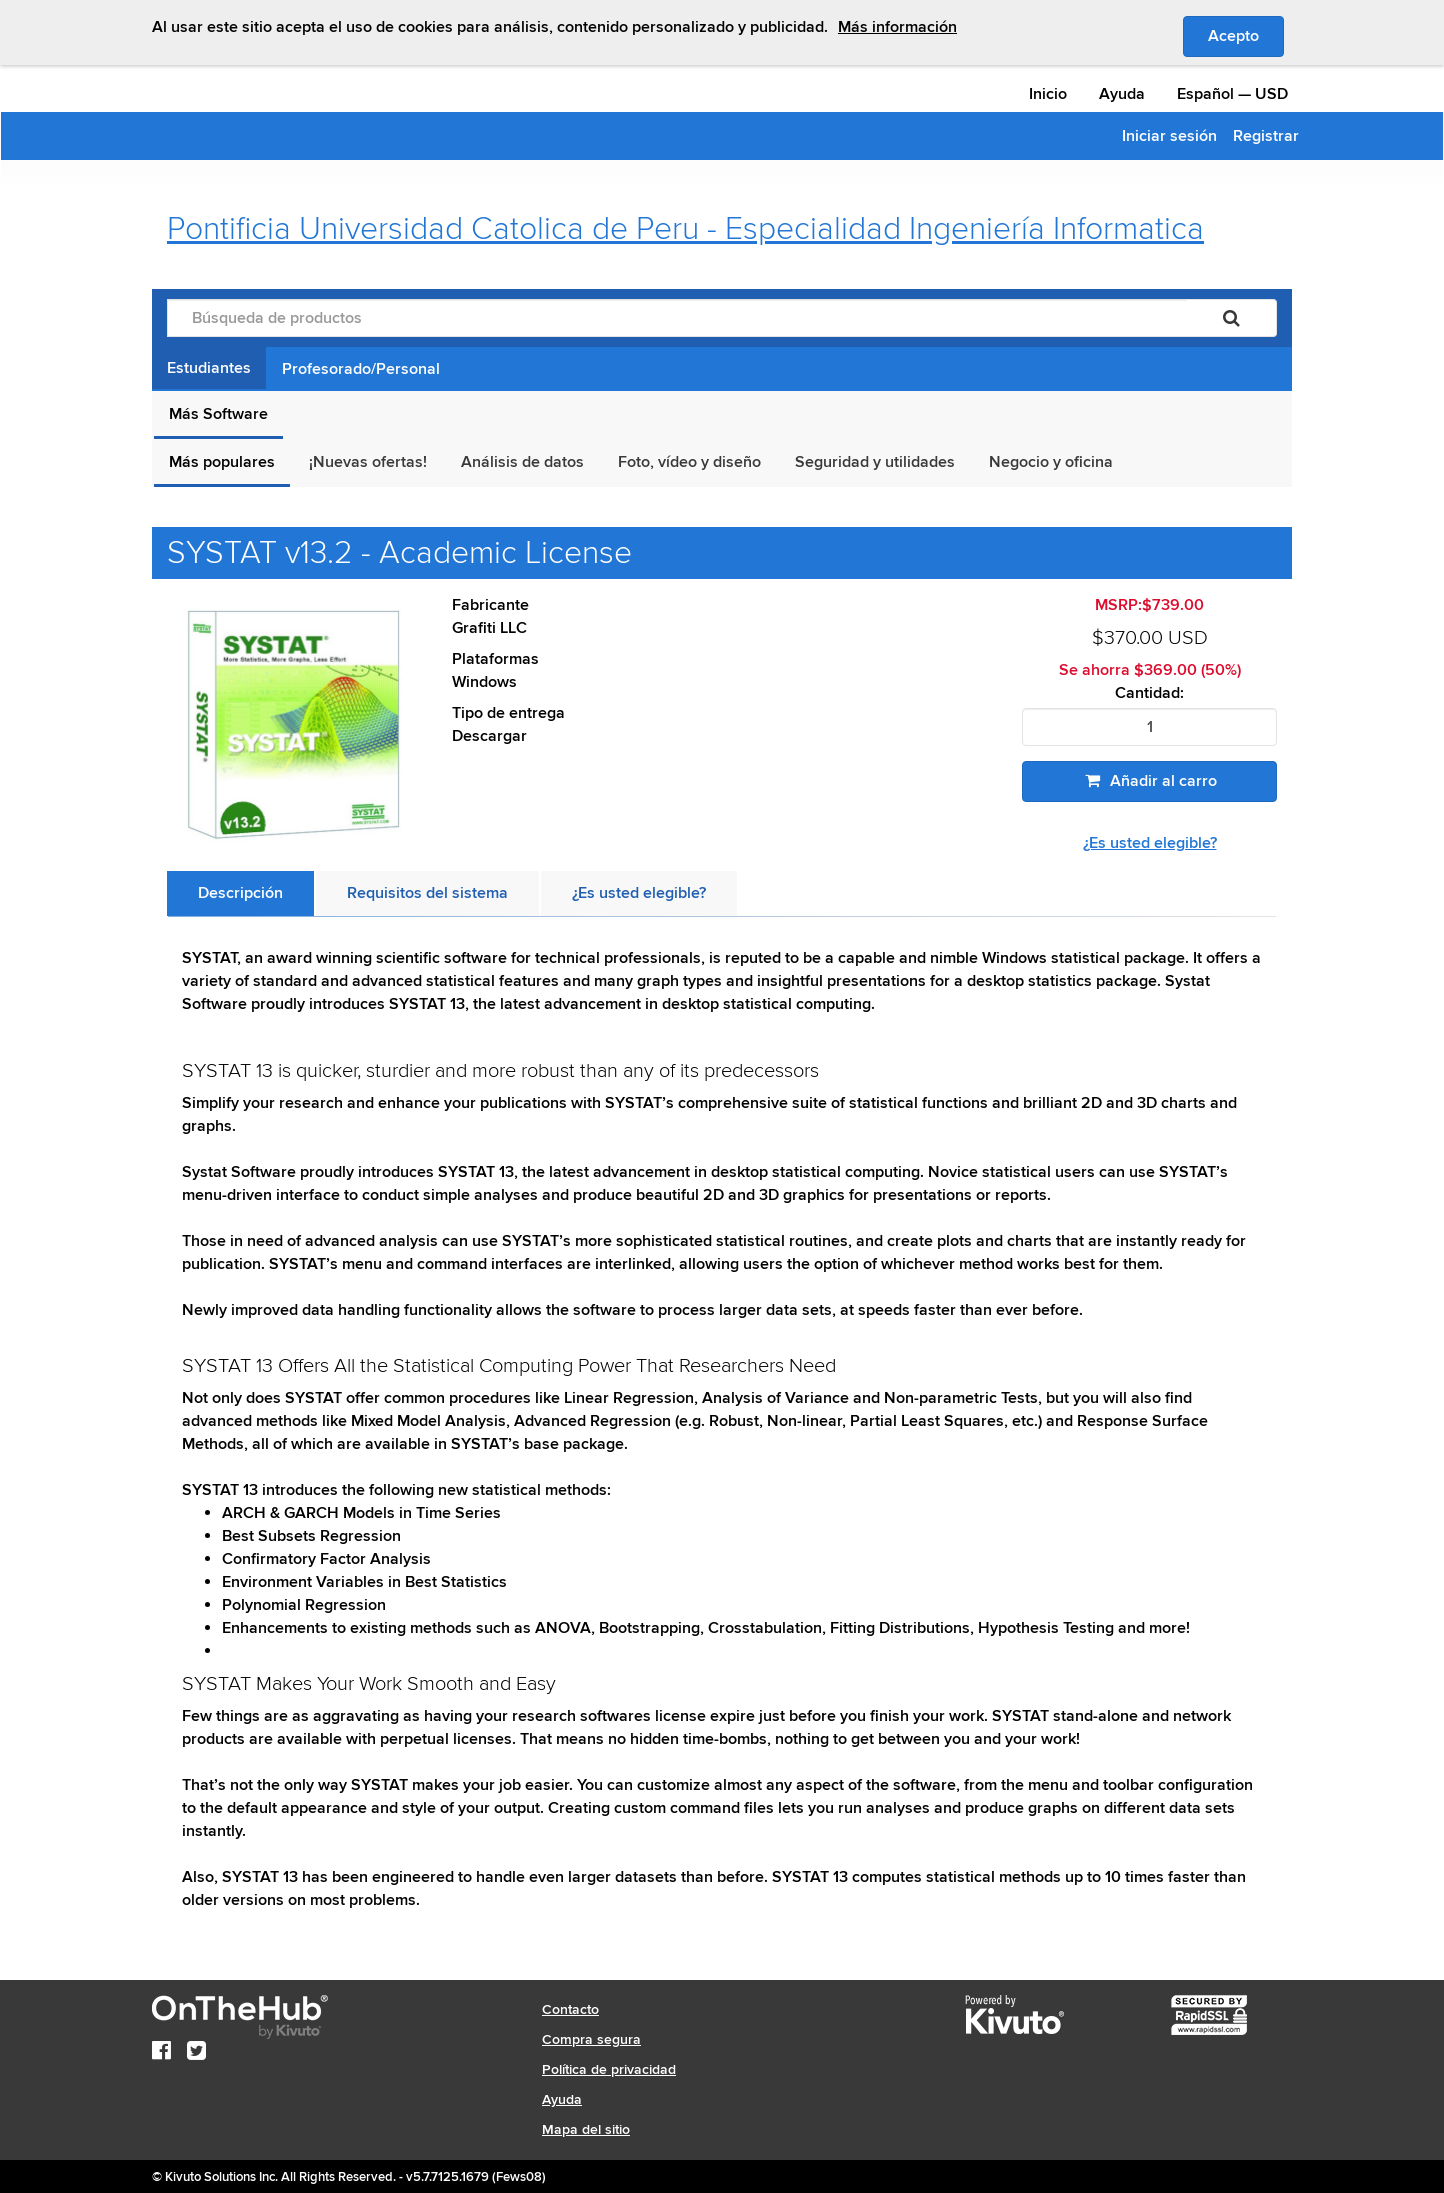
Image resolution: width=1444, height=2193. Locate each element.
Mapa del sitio (586, 2129)
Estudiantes (209, 368)
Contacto (570, 2009)
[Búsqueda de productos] (677, 318)
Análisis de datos (522, 462)
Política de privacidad (609, 2069)
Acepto (1246, 35)
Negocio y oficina (1051, 462)
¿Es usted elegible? (1150, 843)
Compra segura (591, 2039)
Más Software (218, 414)
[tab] (240, 893)
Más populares (222, 462)
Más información (897, 27)
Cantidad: (1149, 693)
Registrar (1266, 136)
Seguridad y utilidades (875, 462)
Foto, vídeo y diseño (689, 462)
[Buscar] (1231, 318)
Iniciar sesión (1169, 136)
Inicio (1048, 94)
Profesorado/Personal (361, 369)
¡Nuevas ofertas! (368, 462)
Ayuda (1122, 94)
